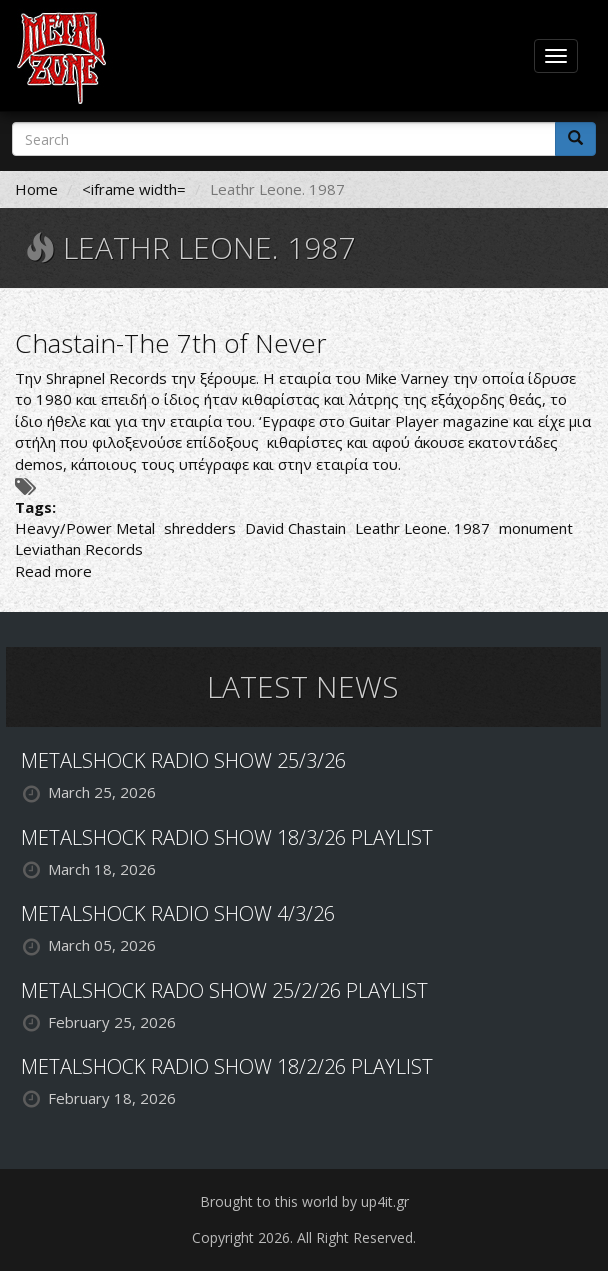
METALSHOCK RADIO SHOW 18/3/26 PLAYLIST (227, 837)
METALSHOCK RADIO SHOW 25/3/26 (183, 760)
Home (36, 189)
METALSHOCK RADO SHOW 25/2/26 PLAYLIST (224, 990)
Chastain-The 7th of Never (171, 343)
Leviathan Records (79, 549)
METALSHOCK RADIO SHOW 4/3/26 (178, 913)
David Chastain (295, 528)
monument (536, 528)
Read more (53, 571)
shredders (200, 528)
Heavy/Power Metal (85, 528)
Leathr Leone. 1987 (422, 528)
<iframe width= (134, 189)
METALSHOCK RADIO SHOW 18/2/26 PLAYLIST (227, 1066)
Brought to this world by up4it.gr (304, 1201)
